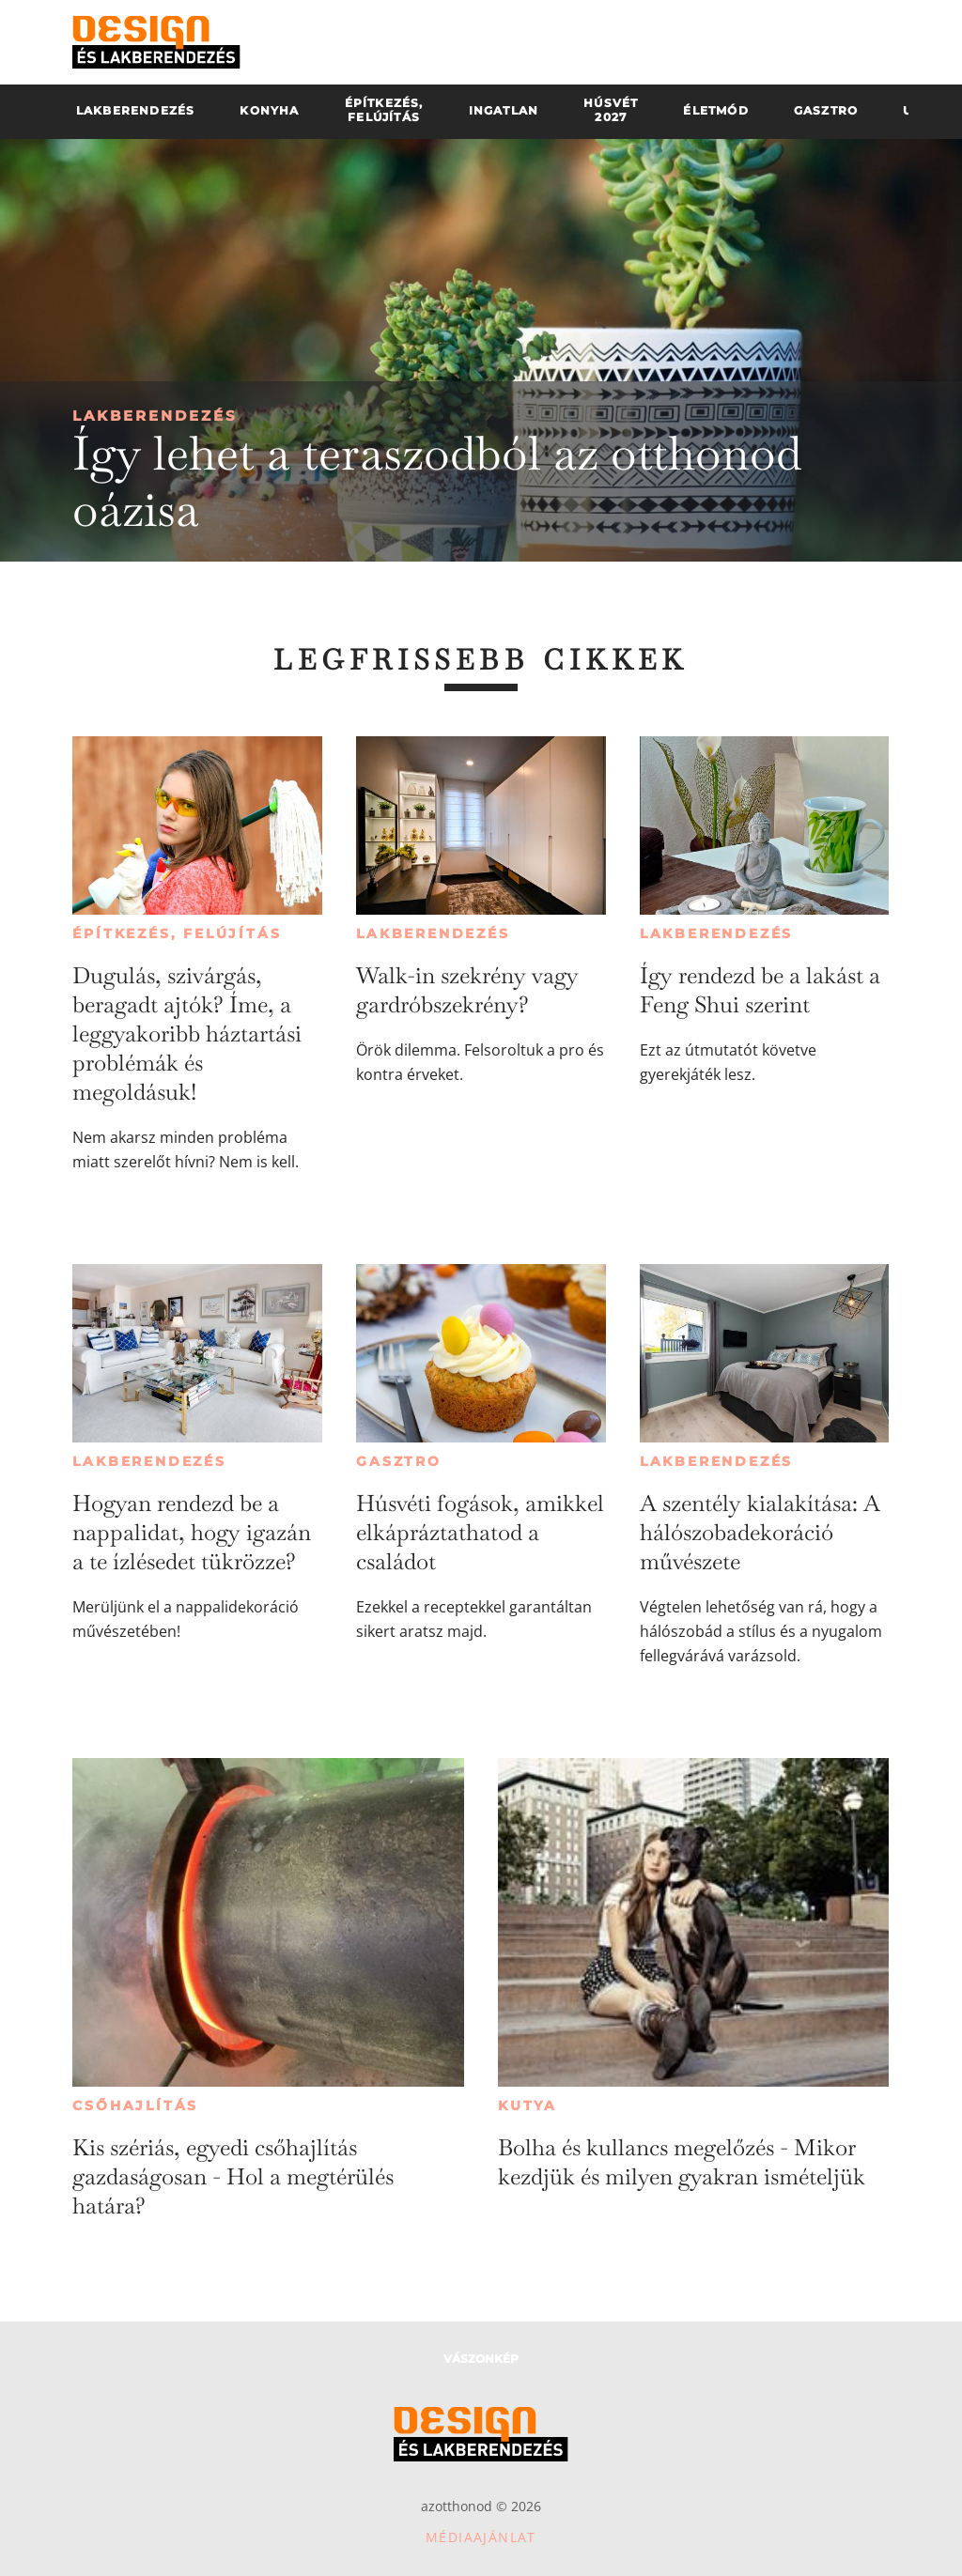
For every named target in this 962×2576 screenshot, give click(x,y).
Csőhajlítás (135, 2105)
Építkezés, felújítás (176, 933)
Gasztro (399, 1461)
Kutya (527, 2105)
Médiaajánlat (481, 2537)
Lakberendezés (155, 415)
